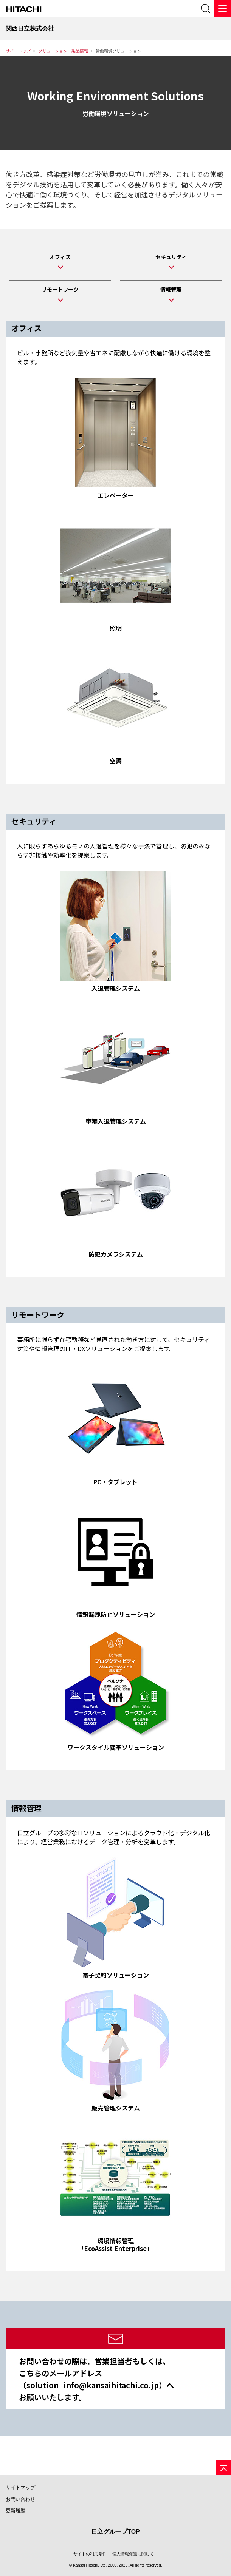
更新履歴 (15, 2510)
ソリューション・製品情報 (63, 51)
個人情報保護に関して (133, 2553)
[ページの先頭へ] (223, 2467)
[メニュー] (222, 8)
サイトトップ (18, 51)
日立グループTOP (115, 2531)
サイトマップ (20, 2487)
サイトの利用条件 (90, 2553)
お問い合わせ (20, 2499)
